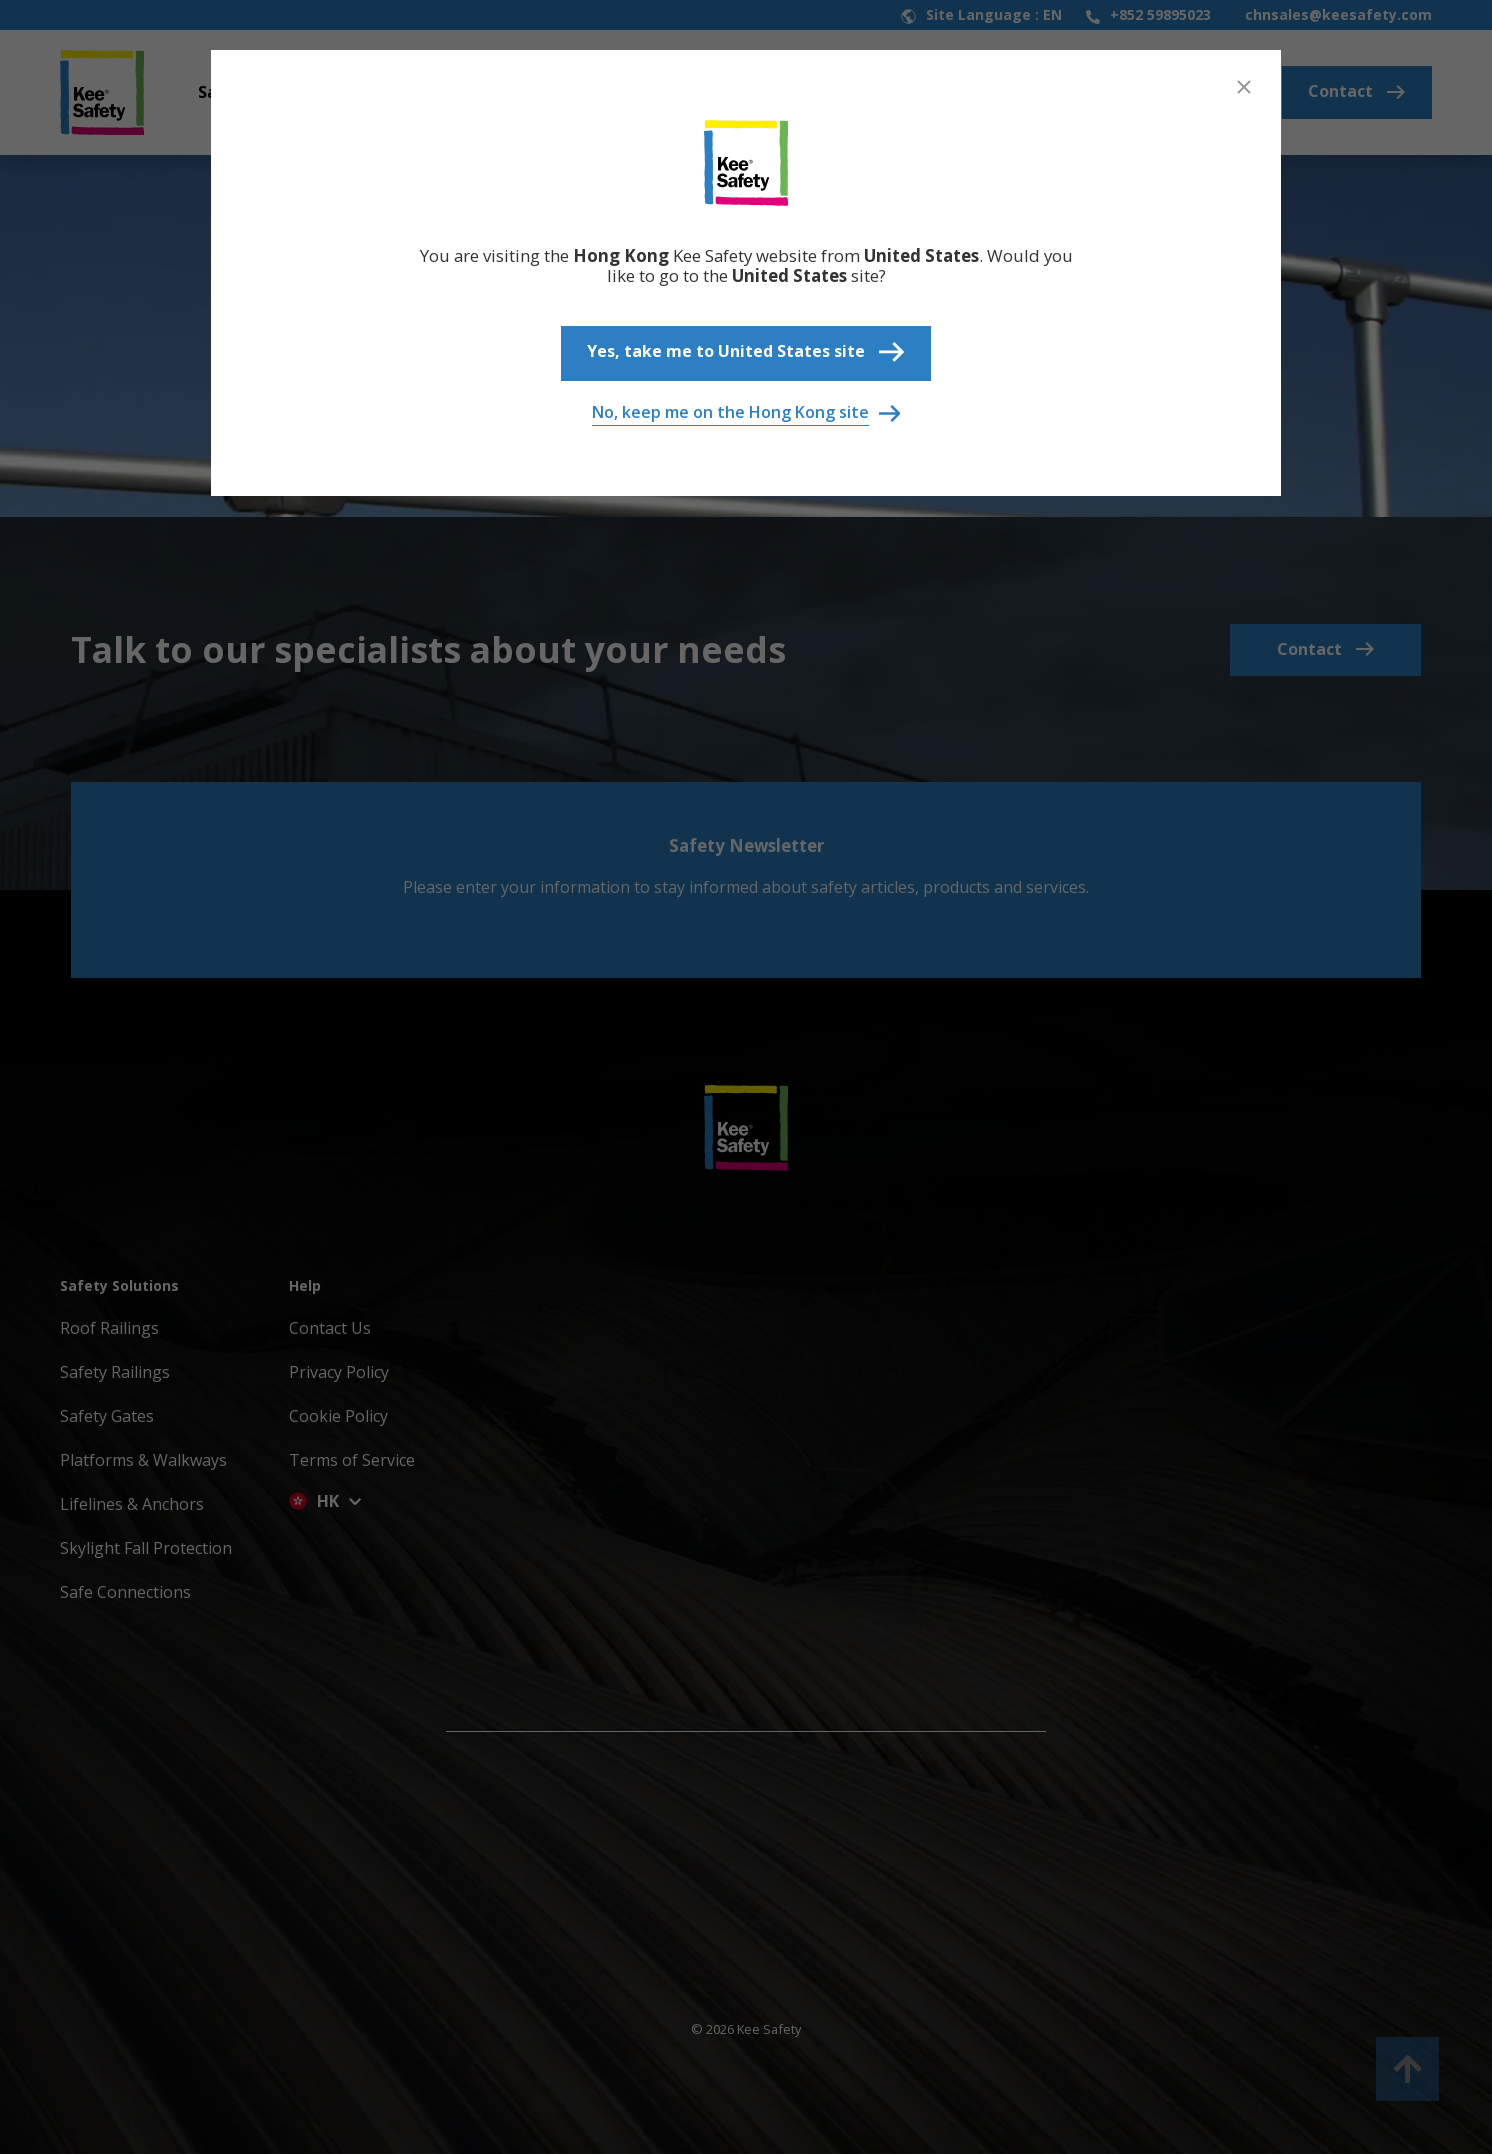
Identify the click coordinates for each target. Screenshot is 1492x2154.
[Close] (1244, 87)
